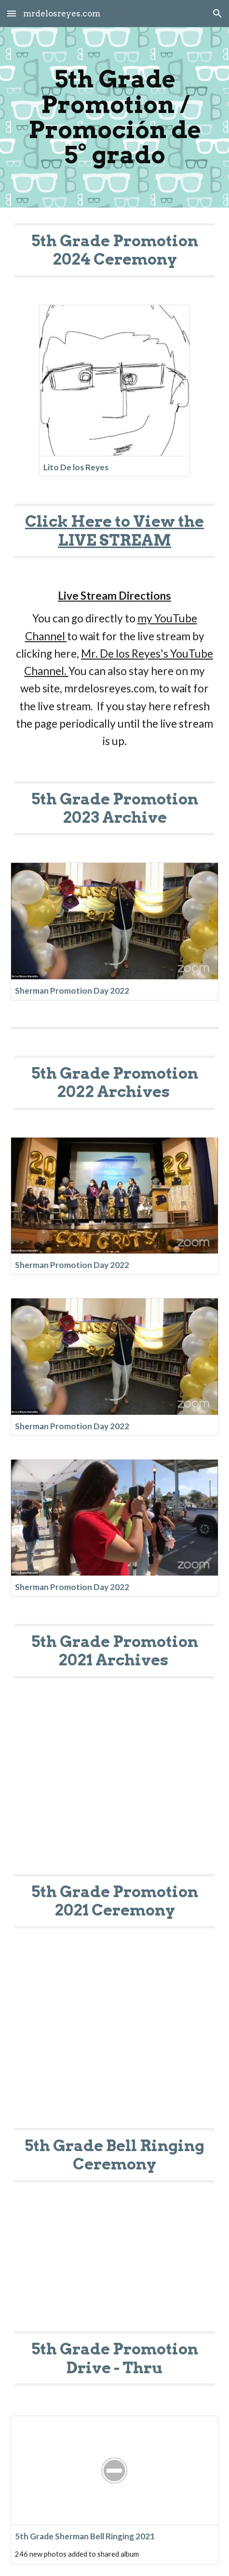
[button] (11, 13)
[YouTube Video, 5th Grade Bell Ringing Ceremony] (114, 2039)
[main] (114, 117)
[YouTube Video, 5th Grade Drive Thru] (114, 2268)
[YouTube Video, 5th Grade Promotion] (114, 1786)
